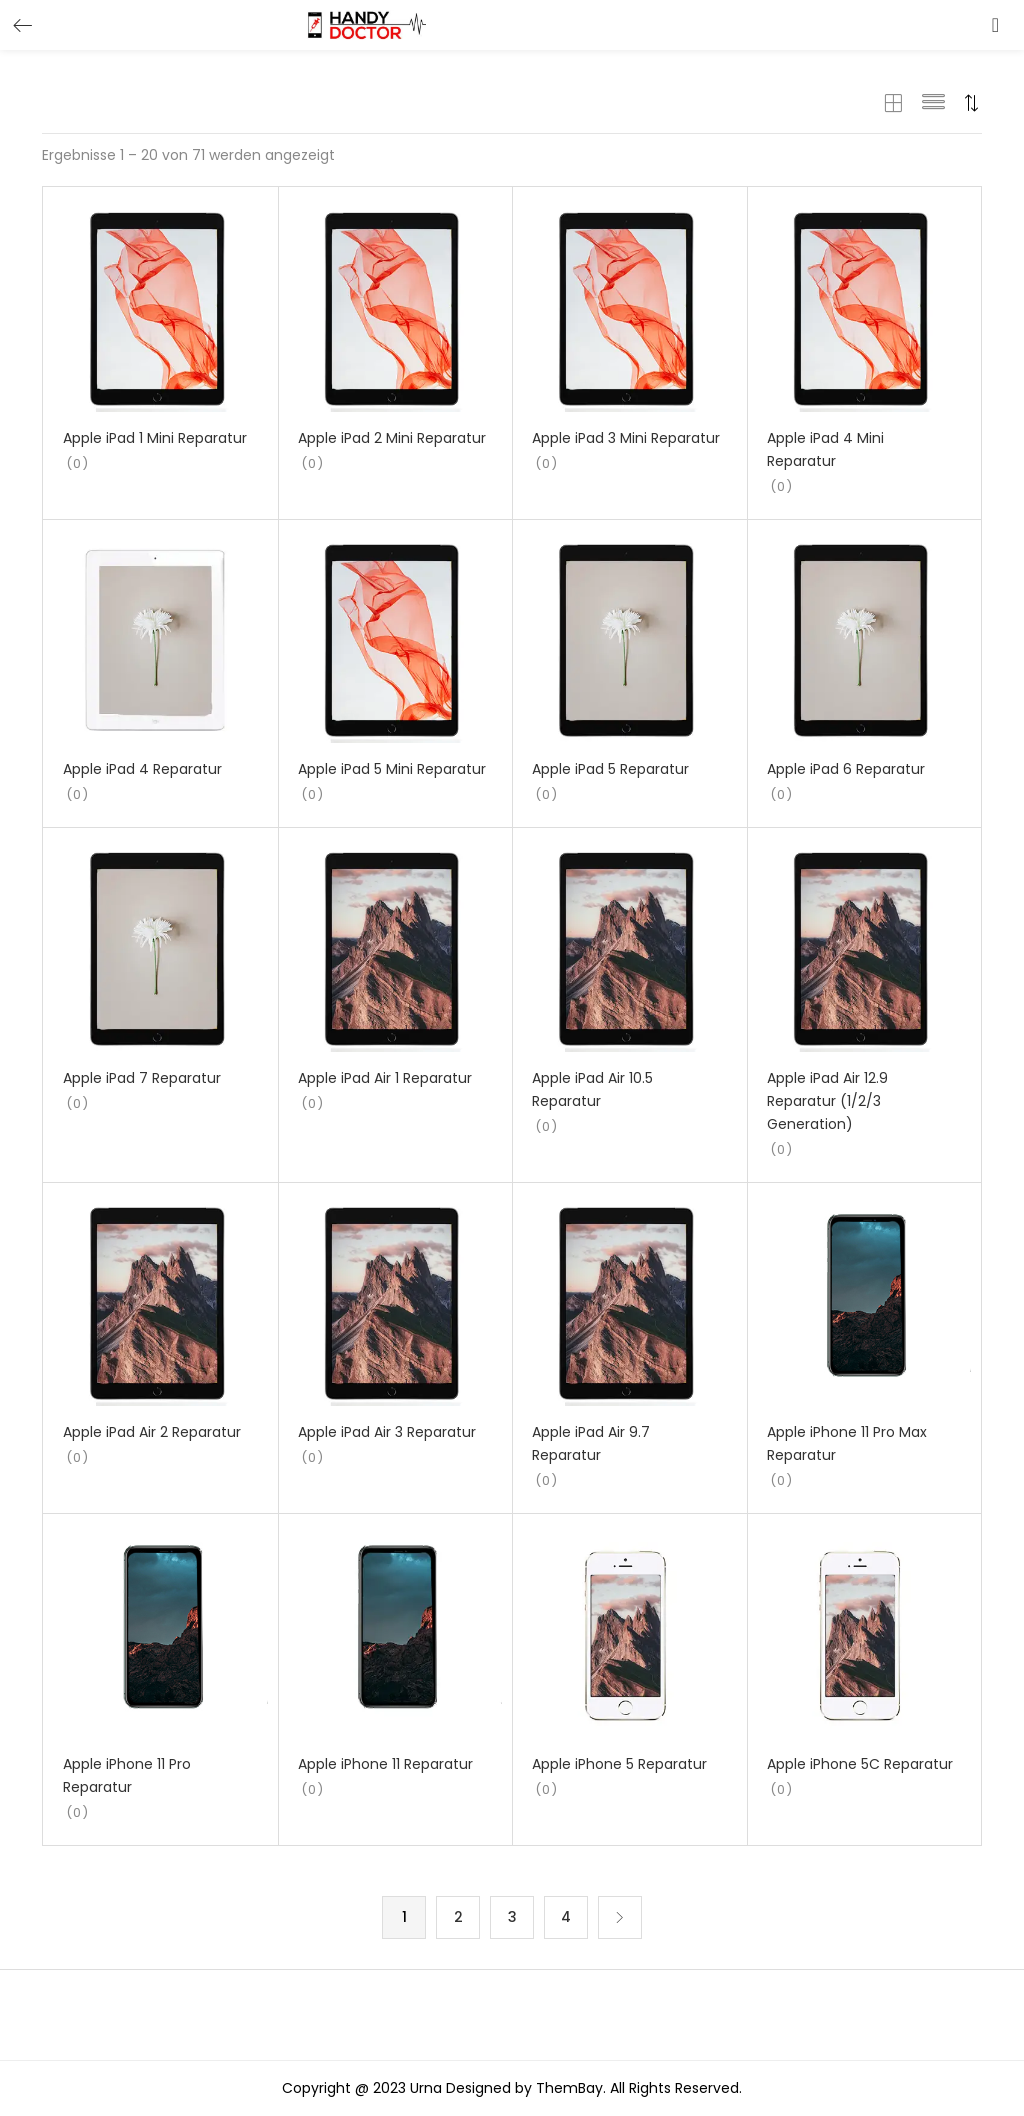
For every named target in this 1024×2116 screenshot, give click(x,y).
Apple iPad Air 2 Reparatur (152, 1432)
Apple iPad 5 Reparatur (610, 769)
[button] (512, 129)
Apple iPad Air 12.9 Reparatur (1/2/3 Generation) (827, 1101)
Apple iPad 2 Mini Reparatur (392, 438)
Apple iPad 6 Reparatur (846, 769)
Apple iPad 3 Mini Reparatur (626, 438)
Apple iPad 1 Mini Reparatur (155, 438)
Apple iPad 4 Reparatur (142, 769)
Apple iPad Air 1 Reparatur (385, 1078)
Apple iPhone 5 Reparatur (619, 1764)
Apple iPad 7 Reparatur (142, 1078)
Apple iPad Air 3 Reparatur (387, 1432)
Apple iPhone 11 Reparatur (385, 1764)
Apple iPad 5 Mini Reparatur (392, 769)
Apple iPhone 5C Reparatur (860, 1764)
